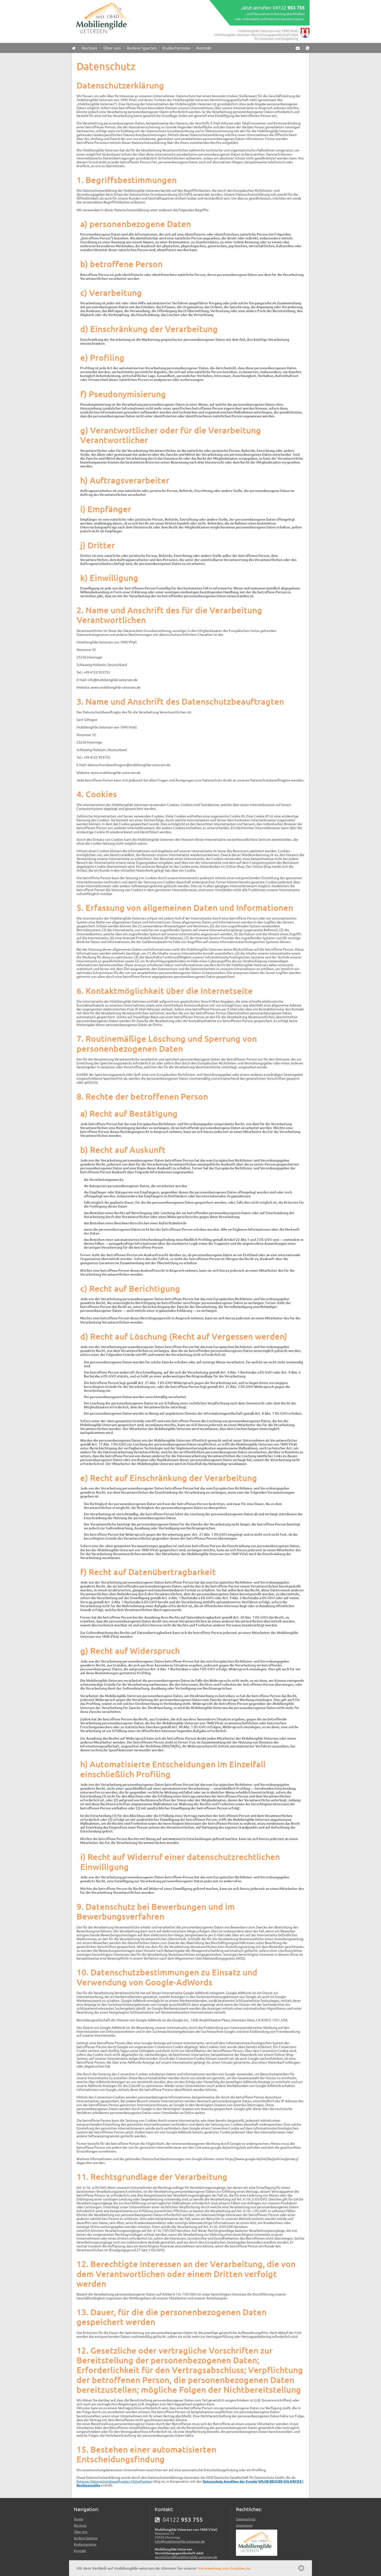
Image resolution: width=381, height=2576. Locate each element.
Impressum (244, 2525)
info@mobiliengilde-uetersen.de (180, 2541)
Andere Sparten (142, 47)
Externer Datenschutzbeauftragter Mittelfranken (114, 2481)
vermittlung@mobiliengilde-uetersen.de (186, 2557)
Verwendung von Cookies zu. (237, 2568)
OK (302, 2568)
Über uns (112, 47)
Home (78, 2519)
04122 (289, 7)
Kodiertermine (176, 47)
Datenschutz (246, 2519)
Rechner (90, 47)
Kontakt (204, 47)
